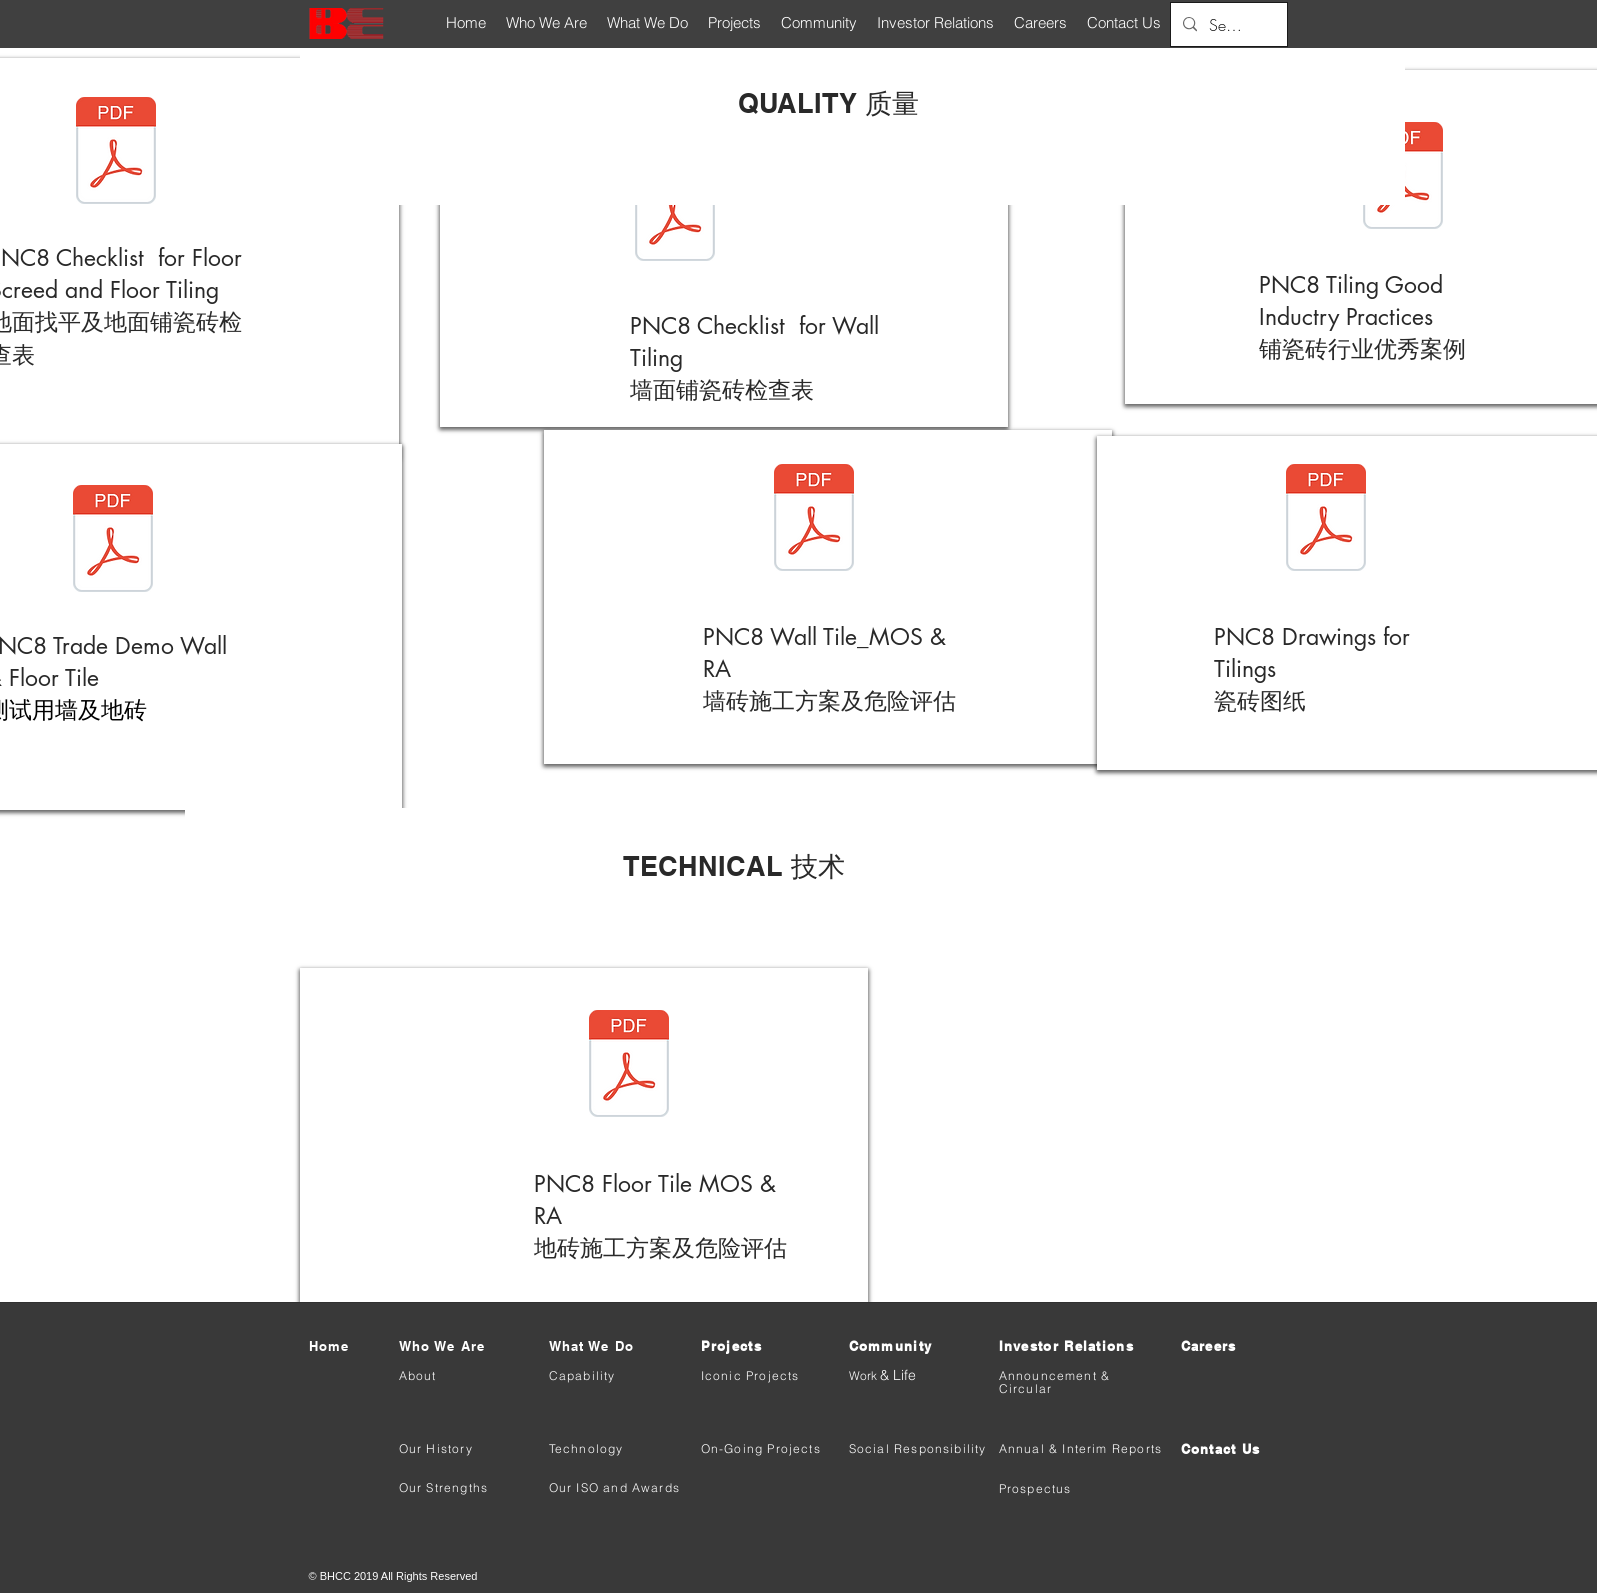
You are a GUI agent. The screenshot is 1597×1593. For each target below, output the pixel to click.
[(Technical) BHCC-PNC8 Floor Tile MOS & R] (629, 1066)
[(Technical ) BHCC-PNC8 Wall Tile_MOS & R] (814, 520)
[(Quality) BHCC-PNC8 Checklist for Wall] (675, 210)
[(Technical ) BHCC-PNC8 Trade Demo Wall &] (113, 541)
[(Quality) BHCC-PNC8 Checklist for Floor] (116, 153)
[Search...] (1227, 25)
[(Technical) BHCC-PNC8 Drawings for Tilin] (1326, 520)
